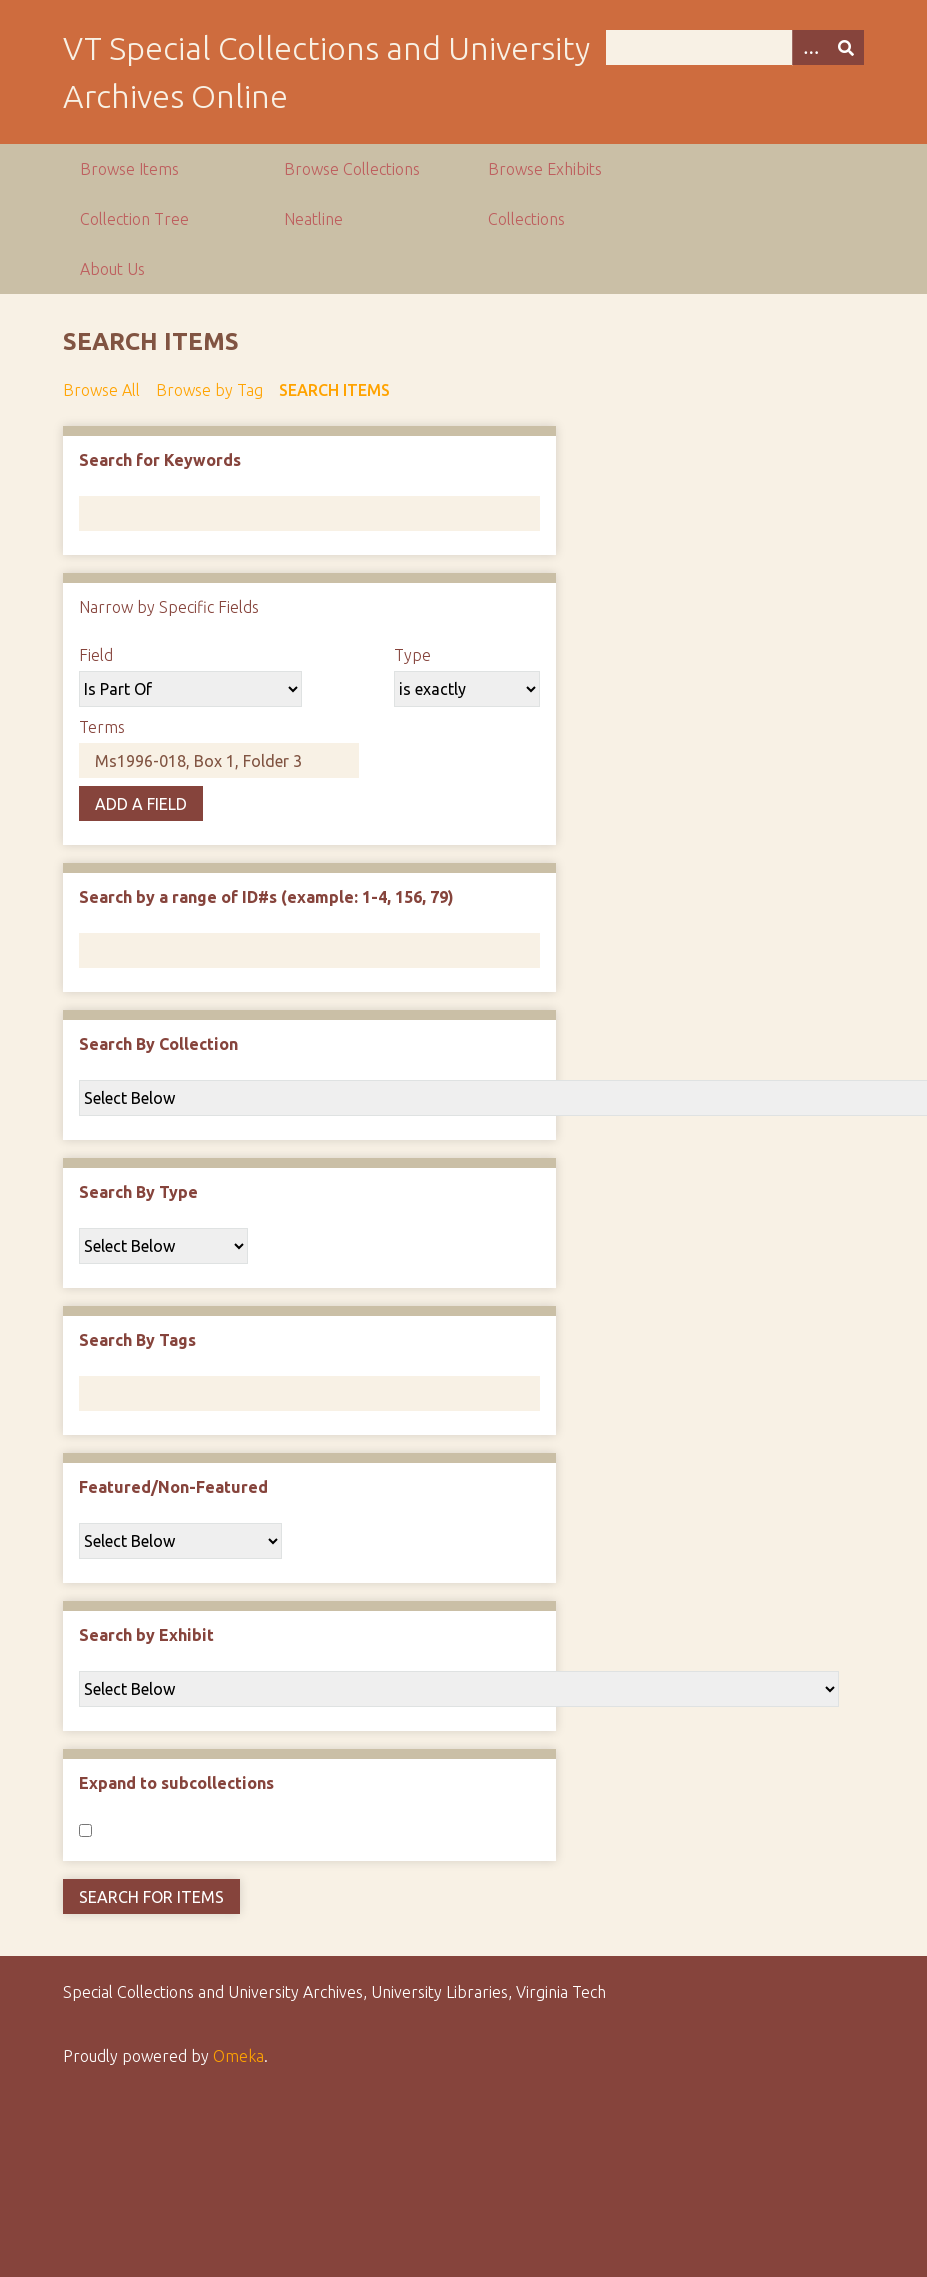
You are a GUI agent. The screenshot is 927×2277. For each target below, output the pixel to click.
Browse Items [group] (129, 169)
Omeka (238, 2056)
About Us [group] (112, 269)
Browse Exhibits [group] (545, 169)
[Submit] (846, 47)
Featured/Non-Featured (173, 1487)
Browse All (101, 390)
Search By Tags (137, 1340)
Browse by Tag (209, 390)
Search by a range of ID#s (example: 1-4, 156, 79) (266, 897)
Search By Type (138, 1192)
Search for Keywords (160, 460)
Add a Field (141, 804)
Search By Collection (158, 1044)
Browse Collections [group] (352, 169)
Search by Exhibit (146, 1635)
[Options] (810, 47)
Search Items (334, 390)
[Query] (735, 47)
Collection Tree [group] (134, 219)
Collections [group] (526, 219)
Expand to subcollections (176, 1783)
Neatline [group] (313, 219)
